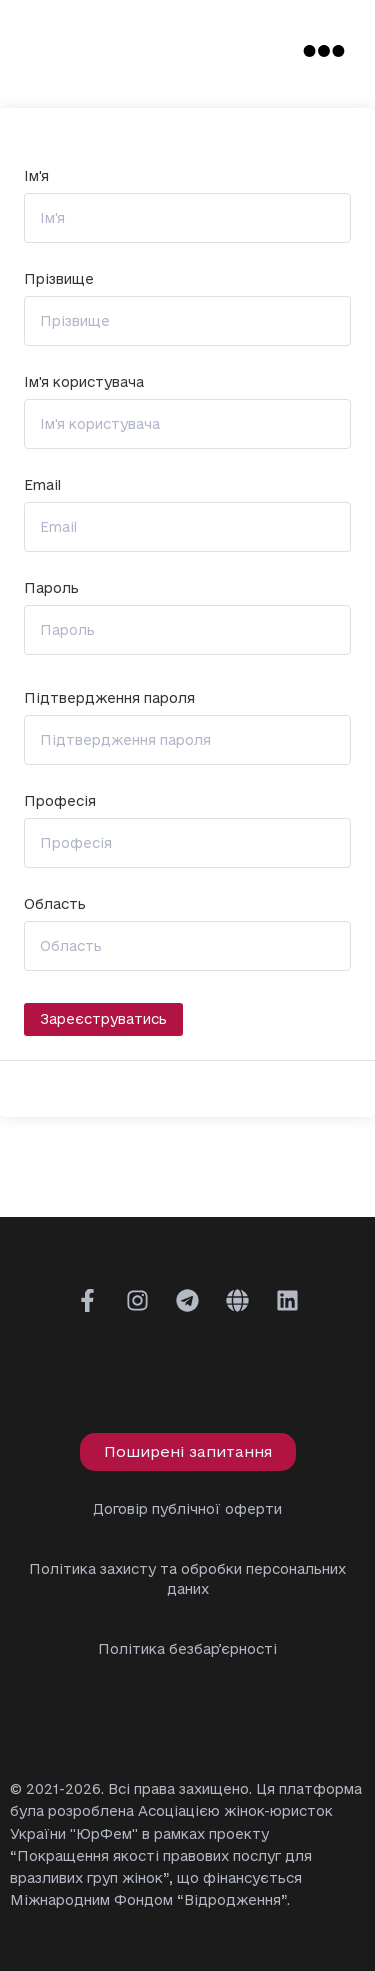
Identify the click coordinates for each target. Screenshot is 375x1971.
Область (55, 904)
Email (42, 485)
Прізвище (59, 279)
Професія (60, 801)
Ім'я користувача (84, 382)
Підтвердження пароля (109, 698)
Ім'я (36, 176)
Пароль (51, 588)
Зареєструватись (103, 1019)
